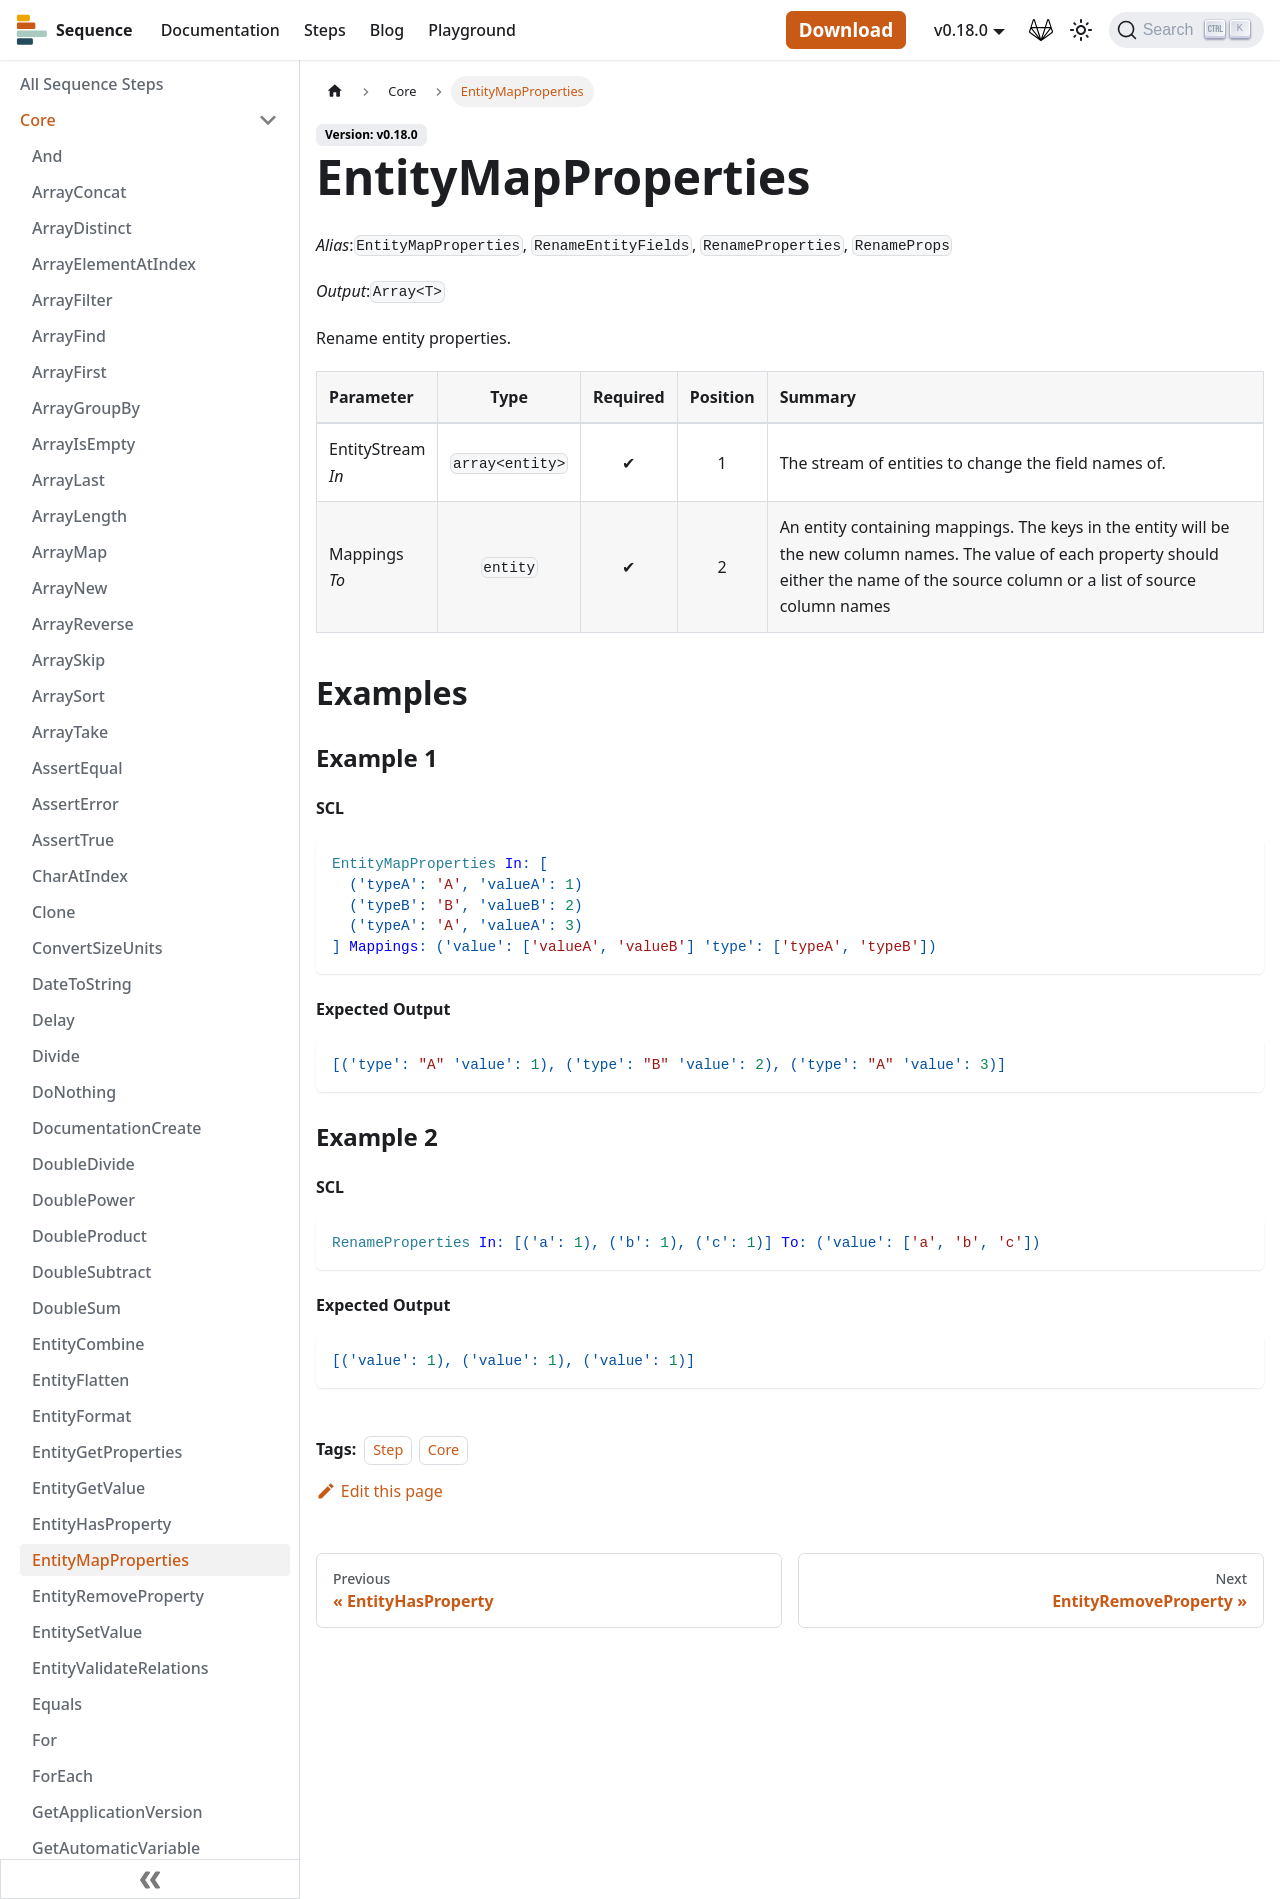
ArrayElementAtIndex (114, 264)
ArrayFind (69, 336)
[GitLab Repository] (1041, 30)
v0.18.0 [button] (961, 30)
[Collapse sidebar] (150, 1879)
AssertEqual (77, 768)
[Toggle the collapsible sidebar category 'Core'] (268, 120)
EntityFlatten (80, 1380)
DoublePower (83, 1200)
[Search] (1186, 30)
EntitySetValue (87, 1632)
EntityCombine (88, 1344)
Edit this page (379, 1491)
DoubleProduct (89, 1236)
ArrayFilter (72, 300)
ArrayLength (79, 516)
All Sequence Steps (91, 84)
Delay (53, 1020)
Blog (387, 30)
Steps (325, 30)
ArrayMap (69, 552)
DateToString (82, 984)
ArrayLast (68, 480)
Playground (472, 30)
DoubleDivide (83, 1164)
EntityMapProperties (110, 1560)
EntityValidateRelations (120, 1668)
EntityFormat (81, 1416)
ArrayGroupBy (86, 408)
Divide (56, 1056)
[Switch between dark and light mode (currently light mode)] (1081, 30)
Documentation (220, 30)
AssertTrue (73, 840)
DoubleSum (76, 1308)
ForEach (62, 1776)
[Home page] (335, 91)
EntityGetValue (88, 1488)
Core (38, 120)
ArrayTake (70, 732)
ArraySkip (68, 660)
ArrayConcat (79, 192)
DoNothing (74, 1092)
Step (388, 1449)
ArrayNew (70, 588)
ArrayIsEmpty (83, 444)
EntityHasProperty (101, 1524)
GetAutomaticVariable (116, 1848)
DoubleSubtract (91, 1272)
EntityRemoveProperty (118, 1596)
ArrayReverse (83, 624)
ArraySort (68, 696)
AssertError (75, 804)
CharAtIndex (80, 876)
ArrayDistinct (82, 228)
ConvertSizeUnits (97, 948)
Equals (57, 1704)
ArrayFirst (69, 372)
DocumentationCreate (117, 1128)
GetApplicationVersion (117, 1812)
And (47, 156)
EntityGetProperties (107, 1452)
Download (846, 30)
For (44, 1740)
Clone (53, 912)
